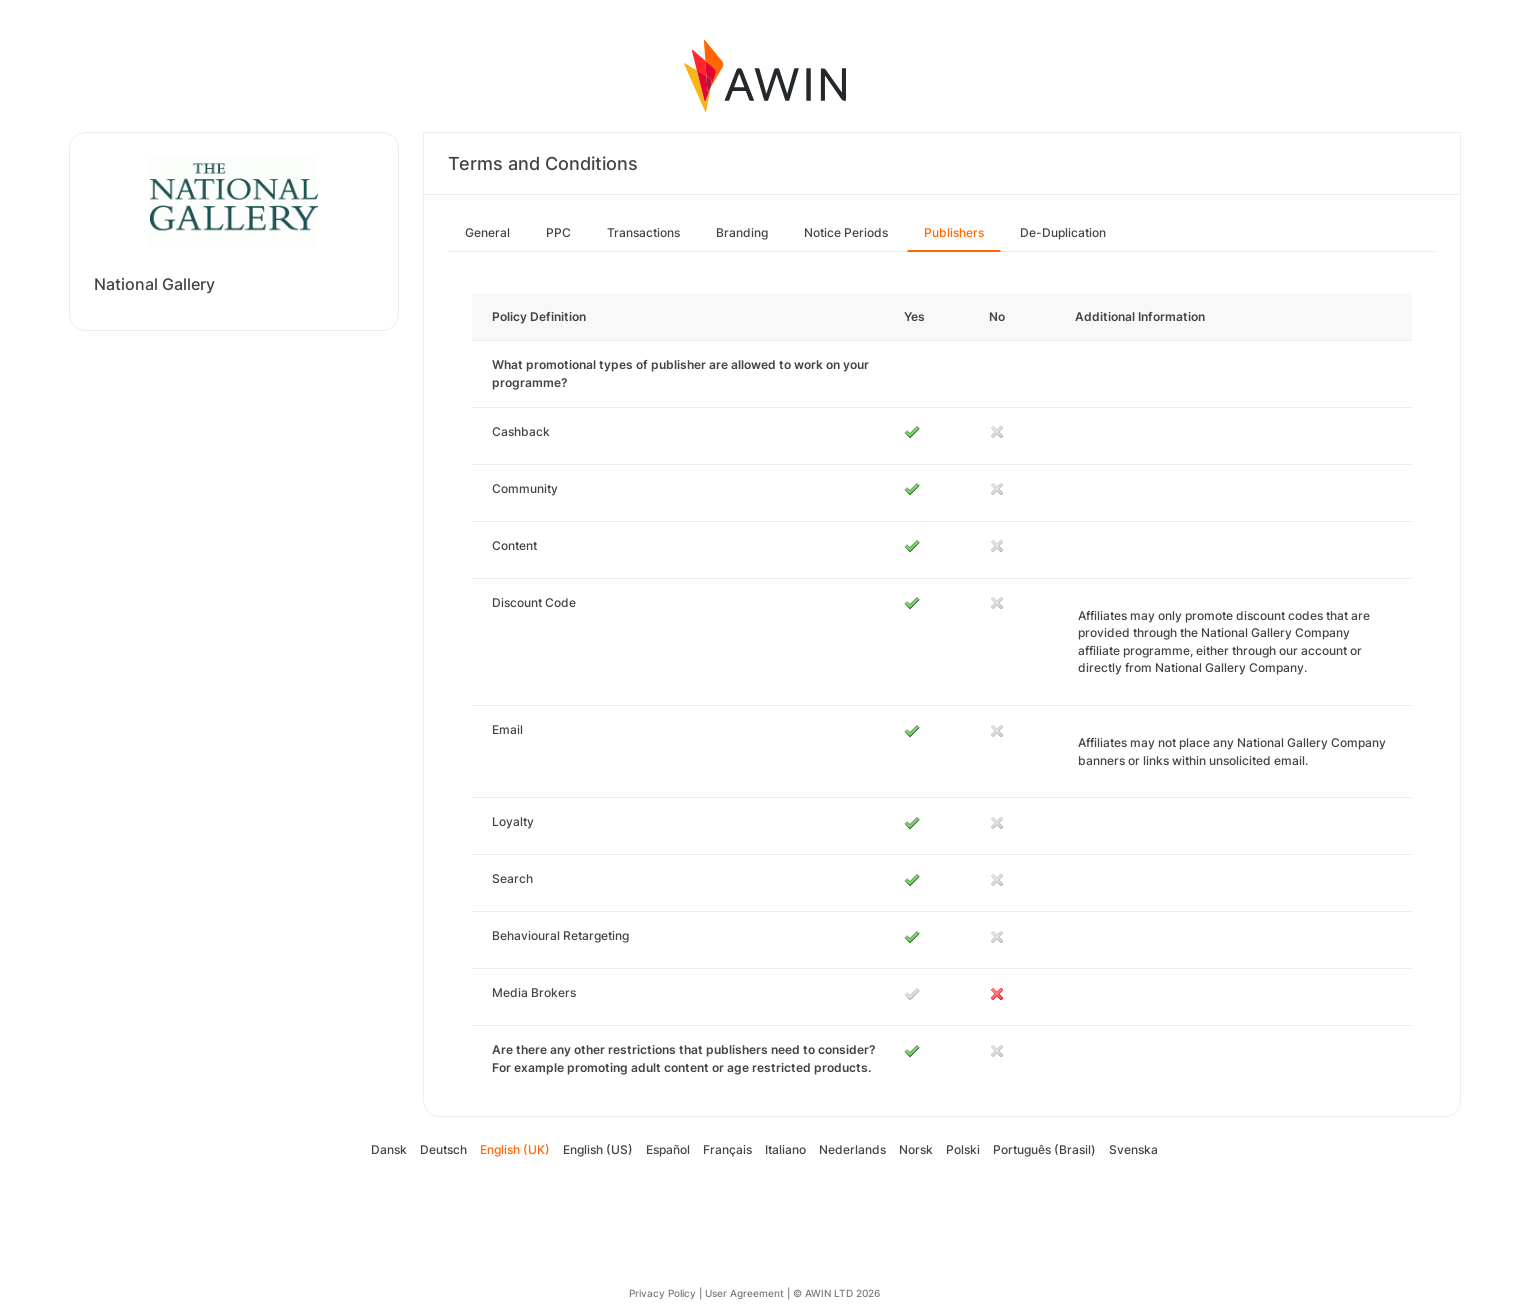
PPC (558, 232)
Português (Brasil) (1044, 1149)
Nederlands (852, 1149)
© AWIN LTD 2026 (836, 1293)
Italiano (785, 1149)
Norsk (916, 1149)
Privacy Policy (662, 1293)
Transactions (643, 232)
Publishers (954, 232)
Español (668, 1149)
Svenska (1133, 1149)
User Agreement (744, 1293)
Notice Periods (846, 232)
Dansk (389, 1149)
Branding (742, 232)
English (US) (598, 1149)
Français (727, 1149)
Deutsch (443, 1149)
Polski (963, 1149)
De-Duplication (1063, 232)
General (487, 232)
